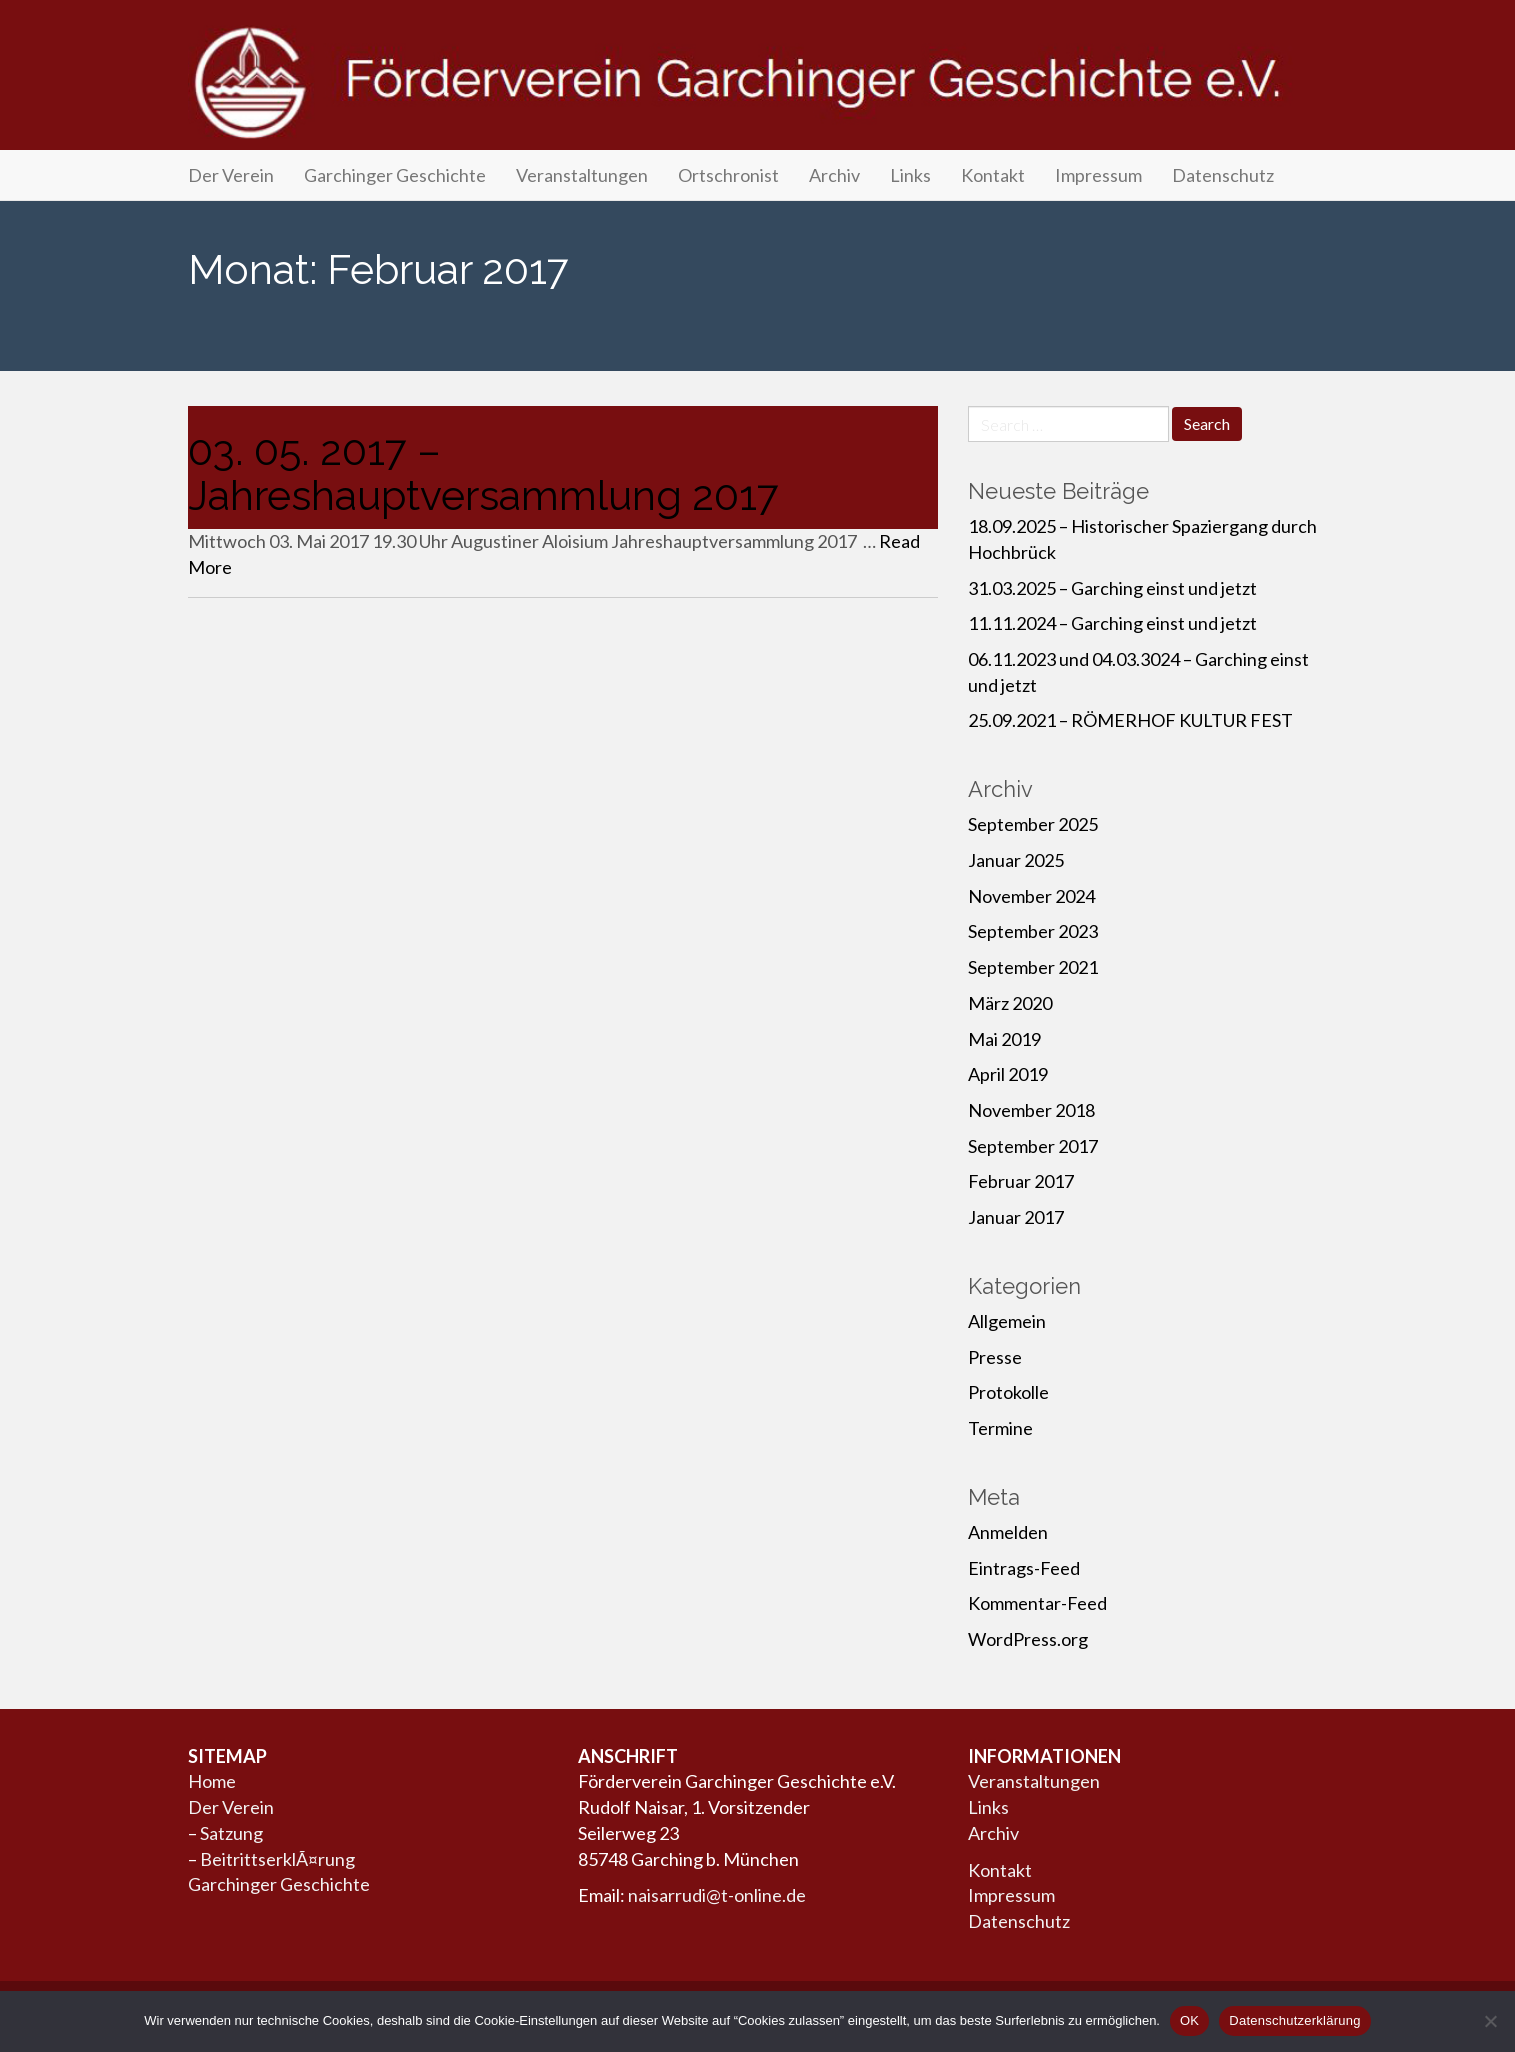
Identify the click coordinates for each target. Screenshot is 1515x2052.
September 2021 (1033, 967)
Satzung (231, 1833)
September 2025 (1033, 824)
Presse (995, 1357)
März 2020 (1010, 1003)
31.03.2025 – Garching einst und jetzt (1112, 588)
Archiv (834, 175)
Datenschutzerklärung (1294, 2020)
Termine (1000, 1428)
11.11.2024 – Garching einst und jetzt (1112, 623)
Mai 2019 (1004, 1039)
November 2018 (1031, 1110)
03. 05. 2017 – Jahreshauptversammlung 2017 (483, 473)
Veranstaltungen (582, 175)
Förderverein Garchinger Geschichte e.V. (758, 82)
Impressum (1098, 175)
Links (910, 175)
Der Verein (231, 175)
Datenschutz (1223, 175)
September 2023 (1033, 931)
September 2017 (1033, 1146)
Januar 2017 (1016, 1217)
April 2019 (1008, 1074)
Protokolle (1008, 1392)
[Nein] (1490, 2021)
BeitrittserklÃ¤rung (277, 1859)
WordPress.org (1028, 1639)
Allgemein (1007, 1321)
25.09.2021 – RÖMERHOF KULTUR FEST (1130, 720)
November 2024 (1031, 896)
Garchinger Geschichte (395, 175)
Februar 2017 (1021, 1181)
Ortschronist (728, 175)
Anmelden (1008, 1532)
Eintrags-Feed (1024, 1568)
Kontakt (993, 175)
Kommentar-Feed (1037, 1603)
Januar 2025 (1016, 860)
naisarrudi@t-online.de (717, 1895)
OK (1189, 2020)
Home (212, 1781)
